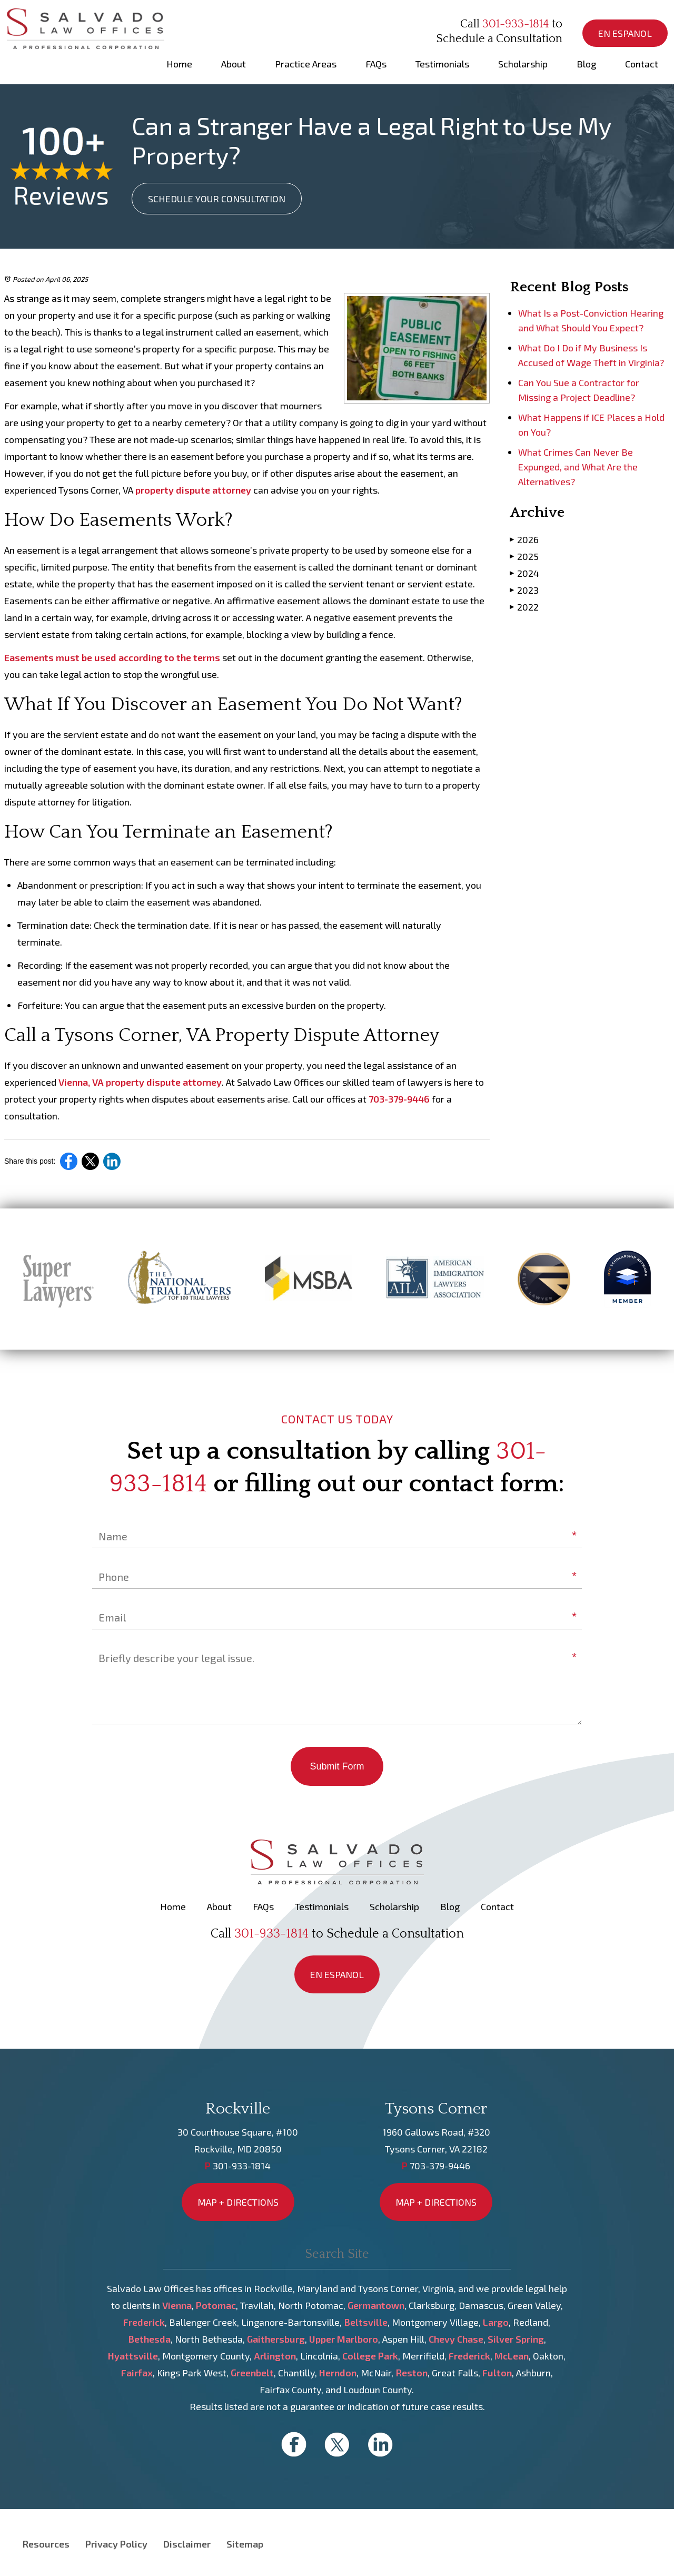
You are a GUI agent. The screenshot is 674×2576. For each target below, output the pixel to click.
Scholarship (523, 64)
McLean (511, 2356)
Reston (411, 2372)
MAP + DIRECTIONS (238, 2202)
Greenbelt (252, 2372)
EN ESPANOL (625, 33)
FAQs (375, 64)
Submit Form (337, 1766)
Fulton (497, 2372)
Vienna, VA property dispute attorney (140, 1082)
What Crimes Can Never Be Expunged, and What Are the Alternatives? (578, 466)
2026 (524, 539)
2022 (524, 606)
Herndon (337, 2372)
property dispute (172, 490)
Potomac (216, 2305)
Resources (46, 2544)
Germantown (376, 2305)
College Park (370, 2356)
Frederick (144, 2322)
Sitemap (244, 2544)
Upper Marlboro (343, 2339)
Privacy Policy (116, 2544)
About (233, 64)
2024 (524, 573)
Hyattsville (133, 2356)
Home (179, 64)
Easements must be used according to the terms (112, 657)
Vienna (177, 2305)
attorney (231, 490)
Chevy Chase (456, 2339)
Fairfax (137, 2372)
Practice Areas (305, 64)
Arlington (275, 2356)
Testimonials (442, 64)
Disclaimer (187, 2544)
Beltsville (366, 2322)
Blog (586, 64)
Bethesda (149, 2339)
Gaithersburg (276, 2339)
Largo (496, 2322)
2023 (524, 590)
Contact (641, 64)
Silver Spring (516, 2339)
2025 (524, 556)
